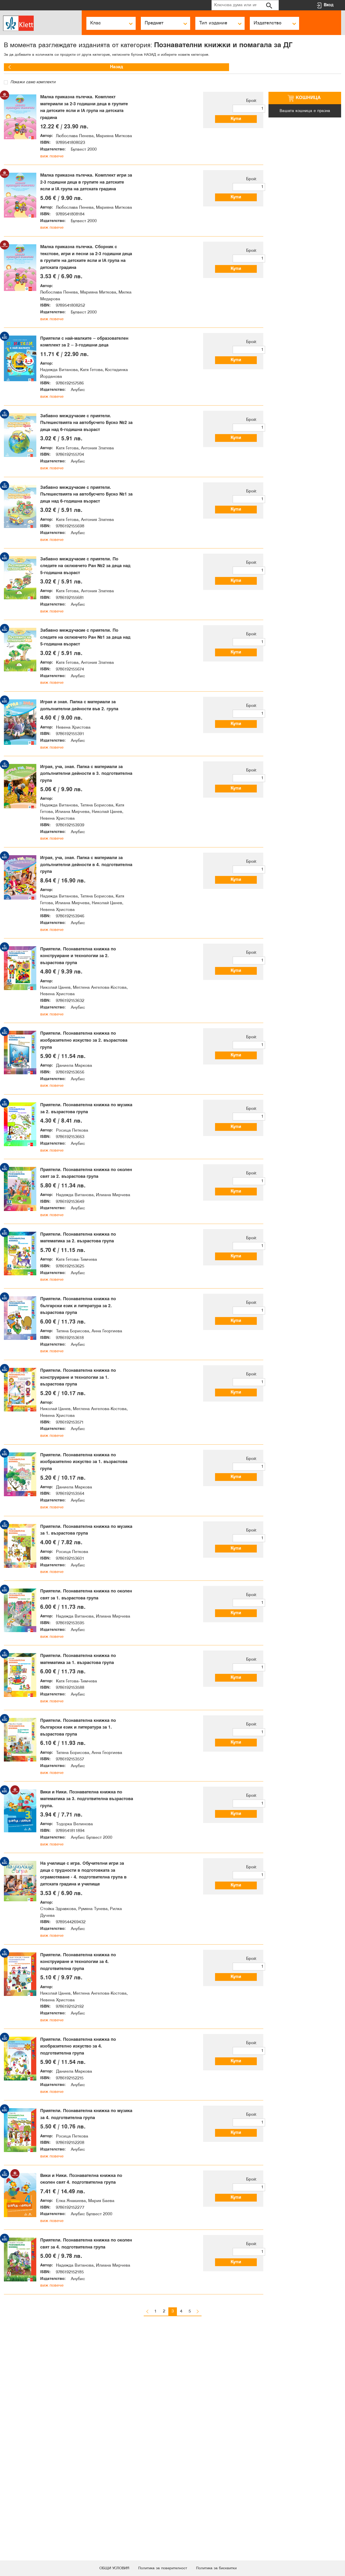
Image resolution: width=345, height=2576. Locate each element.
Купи (240, 119)
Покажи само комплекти (30, 82)
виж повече (52, 162)
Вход (328, 5)
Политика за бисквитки (224, 2568)
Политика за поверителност (162, 2568)
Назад (20, 67)
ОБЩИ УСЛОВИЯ (106, 2568)
